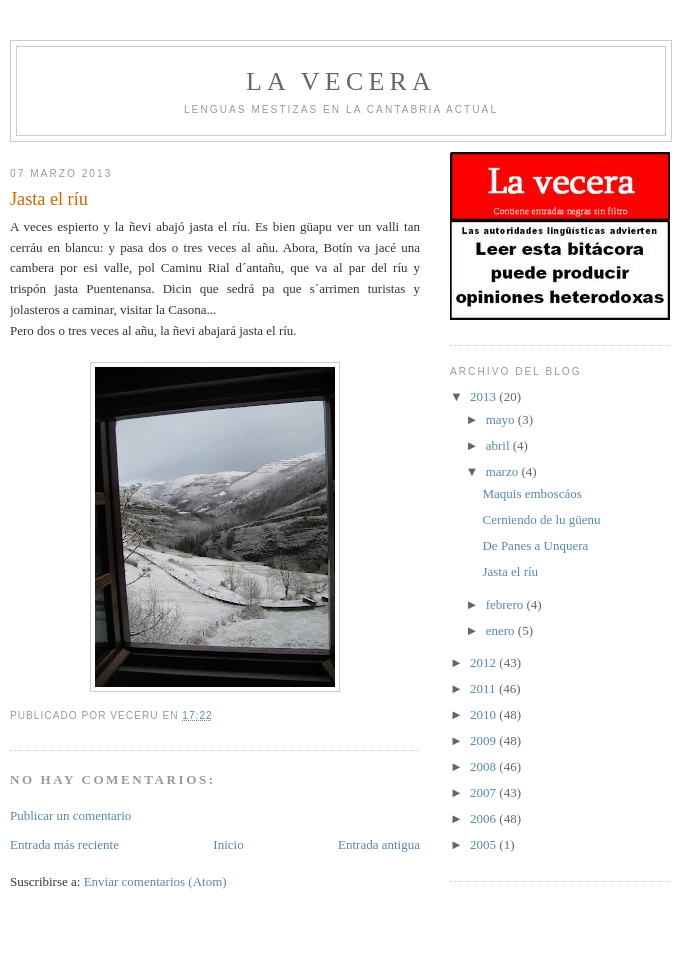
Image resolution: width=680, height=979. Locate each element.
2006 (484, 818)
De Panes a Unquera (535, 545)
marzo (504, 471)
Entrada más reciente (64, 844)
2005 (484, 844)
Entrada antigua (379, 844)
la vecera (341, 81)
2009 (484, 740)
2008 (484, 766)
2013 (484, 396)
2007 (484, 792)
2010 (484, 714)
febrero (506, 604)
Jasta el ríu (510, 571)
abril (499, 445)
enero (502, 630)
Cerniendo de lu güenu (541, 519)
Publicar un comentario (70, 815)
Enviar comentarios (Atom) (155, 881)
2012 (484, 662)
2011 (484, 688)
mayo (502, 419)
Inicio (228, 844)
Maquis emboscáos (531, 493)
